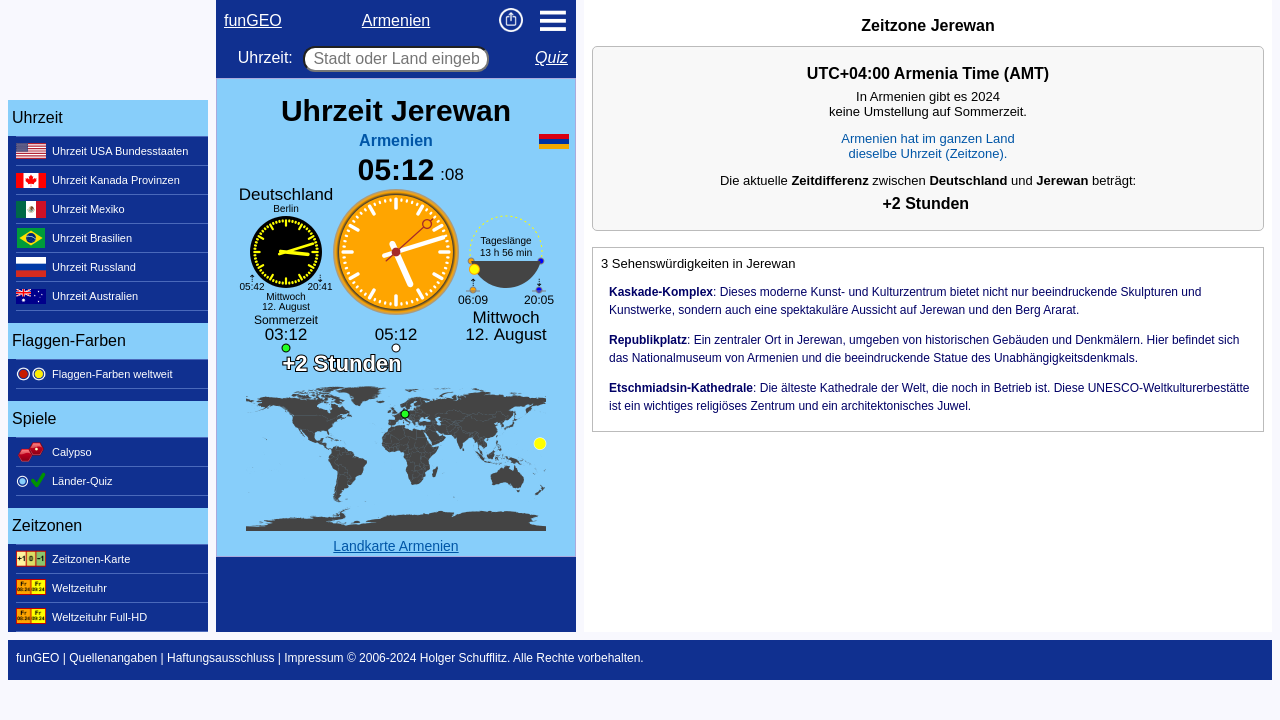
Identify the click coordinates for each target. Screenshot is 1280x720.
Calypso (54, 452)
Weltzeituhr (61, 588)
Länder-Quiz (64, 481)
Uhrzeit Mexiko (70, 209)
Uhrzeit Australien (77, 296)
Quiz (551, 57)
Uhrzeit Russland (76, 267)
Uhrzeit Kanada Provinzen (98, 180)
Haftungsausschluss (220, 658)
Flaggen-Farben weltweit (94, 374)
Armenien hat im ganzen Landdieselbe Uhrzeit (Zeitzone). (927, 146)
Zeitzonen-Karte (73, 559)
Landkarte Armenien (395, 546)
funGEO (253, 20)
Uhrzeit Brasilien (74, 238)
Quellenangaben (113, 658)
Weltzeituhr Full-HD (81, 617)
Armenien (396, 20)
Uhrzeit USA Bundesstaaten (102, 151)
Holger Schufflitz (463, 658)
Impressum (313, 658)
